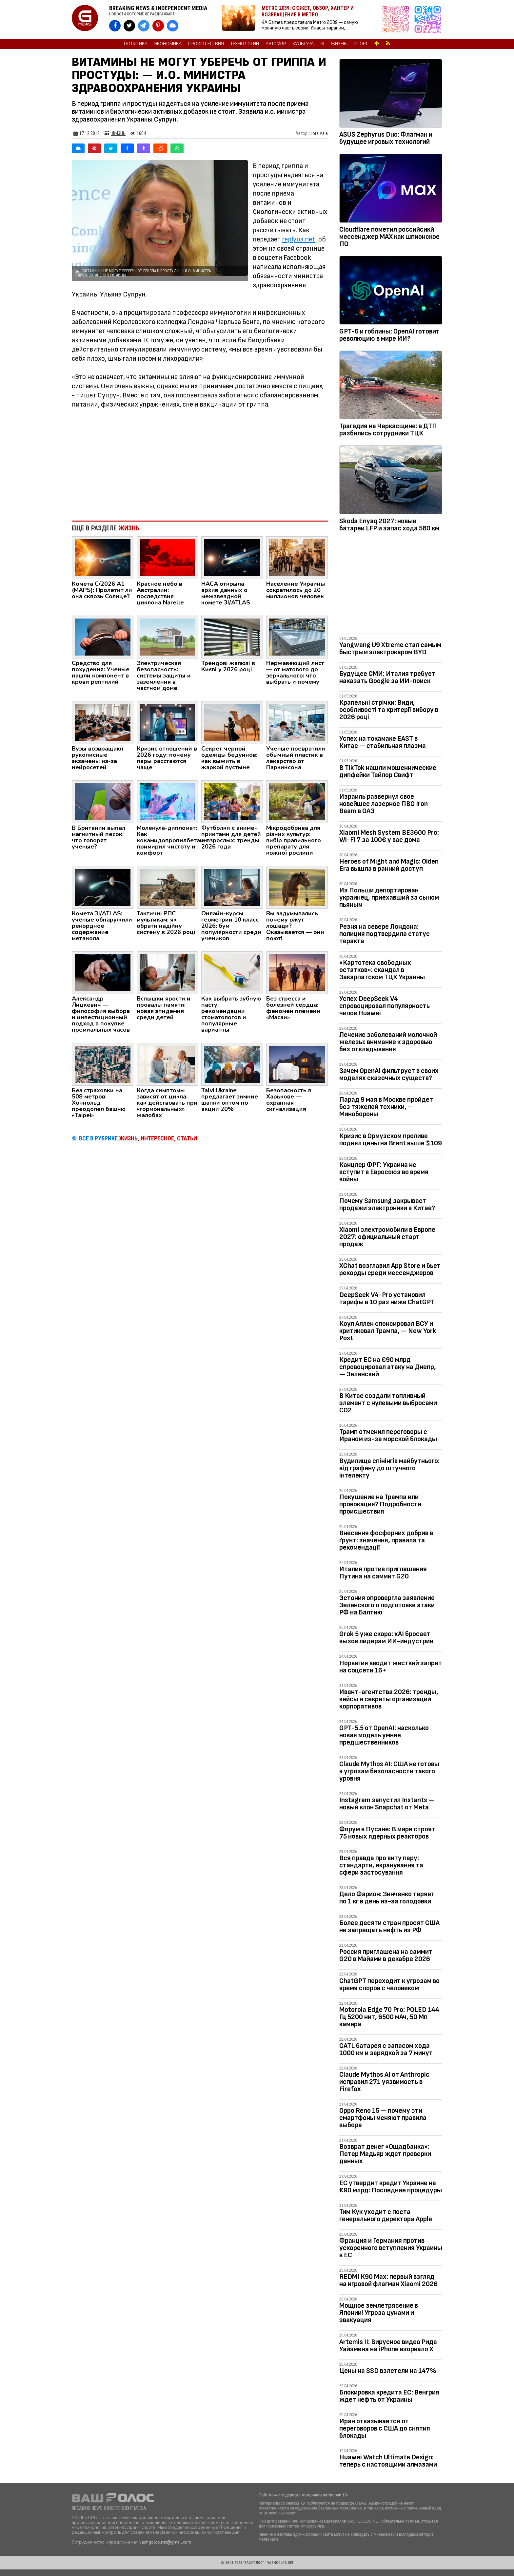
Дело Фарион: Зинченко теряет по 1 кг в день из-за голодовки (387, 1898)
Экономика (168, 44)
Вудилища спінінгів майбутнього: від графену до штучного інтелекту (389, 1468)
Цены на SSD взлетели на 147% (387, 2370)
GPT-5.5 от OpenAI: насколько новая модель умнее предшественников (384, 1735)
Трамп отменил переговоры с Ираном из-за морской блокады (388, 1435)
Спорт (360, 44)
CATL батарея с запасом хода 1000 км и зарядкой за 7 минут (386, 2049)
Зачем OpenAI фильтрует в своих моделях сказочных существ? (389, 1074)
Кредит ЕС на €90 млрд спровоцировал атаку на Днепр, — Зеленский (387, 1367)
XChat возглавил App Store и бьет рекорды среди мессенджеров (390, 1269)
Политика (136, 44)
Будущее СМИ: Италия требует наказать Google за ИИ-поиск (387, 677)
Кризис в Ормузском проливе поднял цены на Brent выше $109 (390, 1140)
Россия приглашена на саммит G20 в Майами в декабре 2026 (385, 1955)
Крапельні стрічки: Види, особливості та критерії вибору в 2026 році (388, 709)
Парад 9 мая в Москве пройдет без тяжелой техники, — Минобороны (386, 1106)
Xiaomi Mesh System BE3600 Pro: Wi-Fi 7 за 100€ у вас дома (389, 836)
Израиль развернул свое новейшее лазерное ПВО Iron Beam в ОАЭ (383, 803)
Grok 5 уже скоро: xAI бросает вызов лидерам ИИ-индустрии (386, 1638)
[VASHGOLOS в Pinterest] (158, 25)
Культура (303, 44)
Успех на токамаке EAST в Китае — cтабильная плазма (382, 742)
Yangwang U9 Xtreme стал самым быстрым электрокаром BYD (390, 648)
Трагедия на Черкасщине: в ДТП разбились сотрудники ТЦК (388, 430)
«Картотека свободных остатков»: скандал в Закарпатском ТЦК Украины (382, 970)
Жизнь (339, 44)
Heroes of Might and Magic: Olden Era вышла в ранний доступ (389, 865)
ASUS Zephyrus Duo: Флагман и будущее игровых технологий (385, 138)
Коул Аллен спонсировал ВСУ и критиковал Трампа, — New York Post (387, 1331)
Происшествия (206, 44)
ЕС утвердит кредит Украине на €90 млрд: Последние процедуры (390, 2187)
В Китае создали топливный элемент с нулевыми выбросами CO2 (388, 1403)
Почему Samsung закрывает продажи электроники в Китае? (387, 1204)
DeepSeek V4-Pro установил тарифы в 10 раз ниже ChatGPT (387, 1298)
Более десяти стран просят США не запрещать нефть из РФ (389, 1926)
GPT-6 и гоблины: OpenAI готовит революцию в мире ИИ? (389, 335)
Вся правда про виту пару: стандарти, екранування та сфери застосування (381, 1865)
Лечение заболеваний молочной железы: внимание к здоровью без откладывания (388, 1042)
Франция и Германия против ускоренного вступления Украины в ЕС (390, 2248)
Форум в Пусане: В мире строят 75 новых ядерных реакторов (387, 1833)
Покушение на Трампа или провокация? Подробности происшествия (380, 1504)
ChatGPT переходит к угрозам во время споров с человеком (389, 1984)
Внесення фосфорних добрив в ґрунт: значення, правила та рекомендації (386, 1540)
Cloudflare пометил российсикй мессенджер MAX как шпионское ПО (389, 236)
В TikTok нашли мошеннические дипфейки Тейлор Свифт (387, 771)
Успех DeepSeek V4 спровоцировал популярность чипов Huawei (384, 1006)
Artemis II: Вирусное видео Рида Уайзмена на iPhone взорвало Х (388, 2345)
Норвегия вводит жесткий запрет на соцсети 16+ (390, 1667)
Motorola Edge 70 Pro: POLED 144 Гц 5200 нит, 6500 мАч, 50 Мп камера (389, 2017)
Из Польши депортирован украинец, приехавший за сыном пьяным (389, 897)
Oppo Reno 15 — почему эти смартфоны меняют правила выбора (382, 2117)
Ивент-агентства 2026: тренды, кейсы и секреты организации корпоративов (388, 1699)
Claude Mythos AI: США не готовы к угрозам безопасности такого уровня (389, 1771)
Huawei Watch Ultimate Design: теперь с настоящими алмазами (388, 2461)
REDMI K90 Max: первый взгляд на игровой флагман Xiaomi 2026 (388, 2280)
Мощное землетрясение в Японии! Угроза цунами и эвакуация (378, 2312)
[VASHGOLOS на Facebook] (115, 25)
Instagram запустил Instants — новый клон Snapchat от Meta (386, 1804)
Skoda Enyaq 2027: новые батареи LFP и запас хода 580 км (389, 525)
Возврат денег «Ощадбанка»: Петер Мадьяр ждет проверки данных (385, 2154)
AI (322, 44)
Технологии (244, 44)
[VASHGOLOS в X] (129, 25)
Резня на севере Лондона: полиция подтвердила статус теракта (384, 933)
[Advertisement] (200, 461)
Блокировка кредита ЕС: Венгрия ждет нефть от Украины (389, 2396)
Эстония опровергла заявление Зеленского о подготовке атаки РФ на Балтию (387, 1605)
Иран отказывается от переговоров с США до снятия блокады (384, 2428)
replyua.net (298, 239)
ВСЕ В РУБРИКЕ (138, 1138)
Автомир (276, 44)
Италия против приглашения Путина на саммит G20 (383, 1573)
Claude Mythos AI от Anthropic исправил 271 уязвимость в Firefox (384, 2081)
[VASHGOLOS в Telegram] (143, 25)
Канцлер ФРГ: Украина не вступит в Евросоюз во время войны (383, 1172)
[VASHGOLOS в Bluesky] (172, 25)
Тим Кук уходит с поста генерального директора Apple (385, 2215)
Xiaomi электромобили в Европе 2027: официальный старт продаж (387, 1237)
